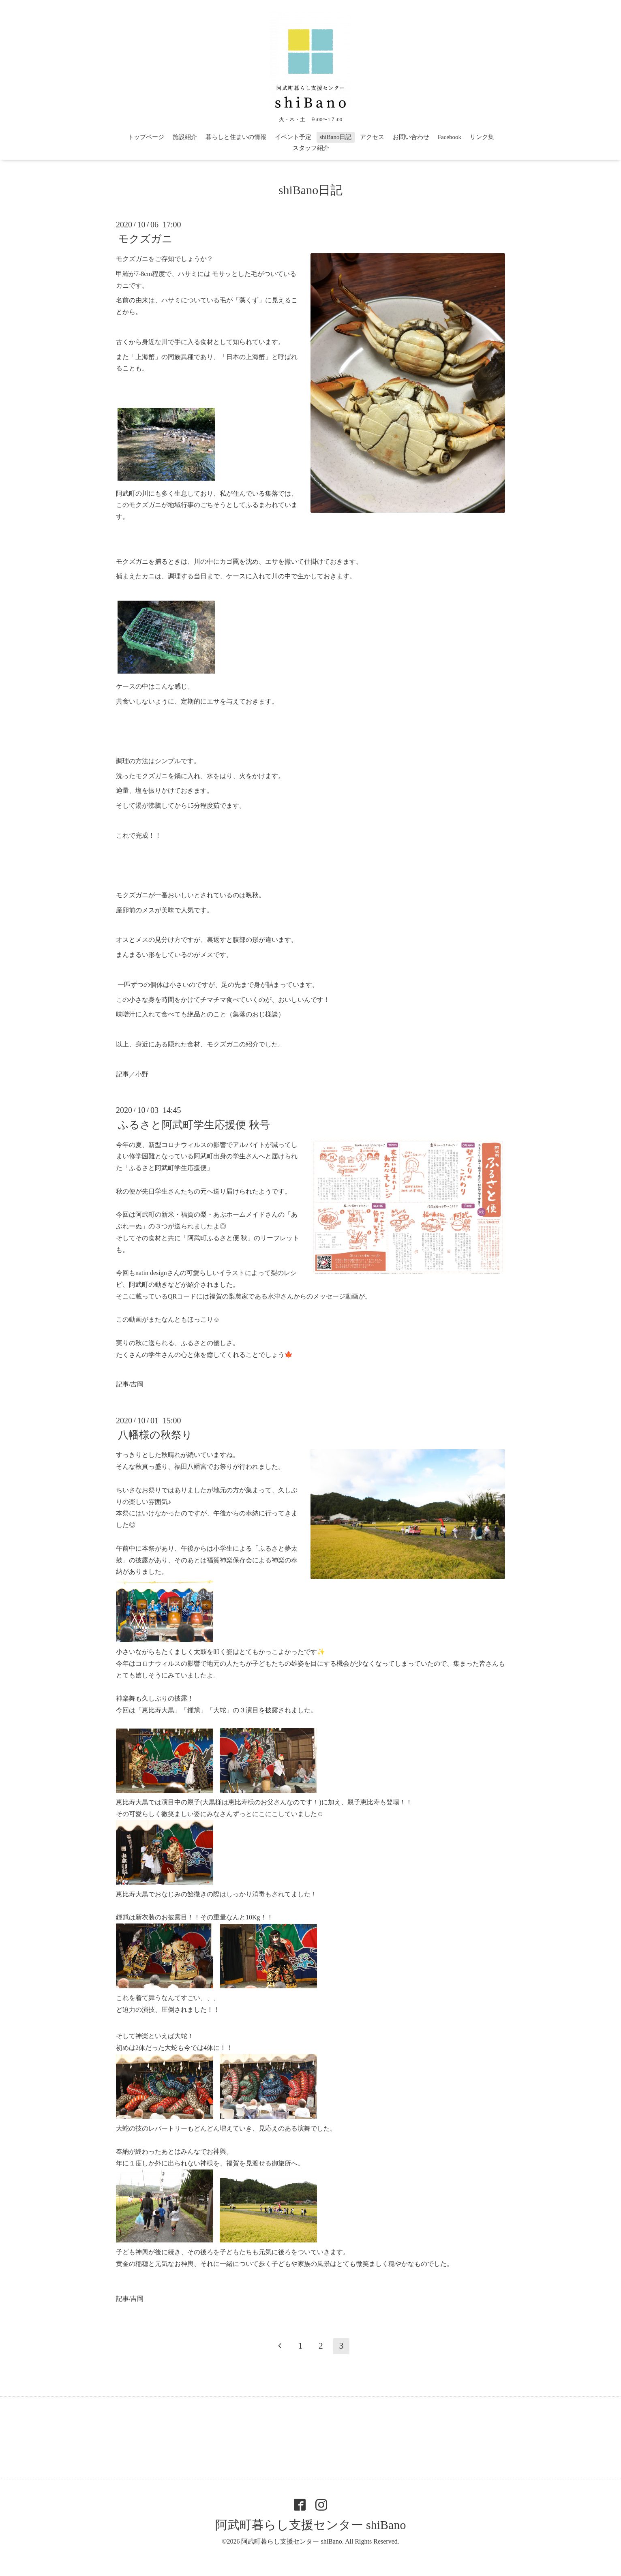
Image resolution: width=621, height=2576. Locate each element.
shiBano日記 (335, 137)
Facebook (449, 137)
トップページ (146, 137)
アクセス (372, 137)
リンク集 (482, 137)
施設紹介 (185, 137)
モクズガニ (145, 239)
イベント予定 (293, 137)
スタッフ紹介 (311, 148)
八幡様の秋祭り (155, 1435)
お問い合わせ (411, 137)
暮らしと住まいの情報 (236, 137)
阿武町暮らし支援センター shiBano (310, 2524)
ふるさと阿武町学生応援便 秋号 (194, 1124)
